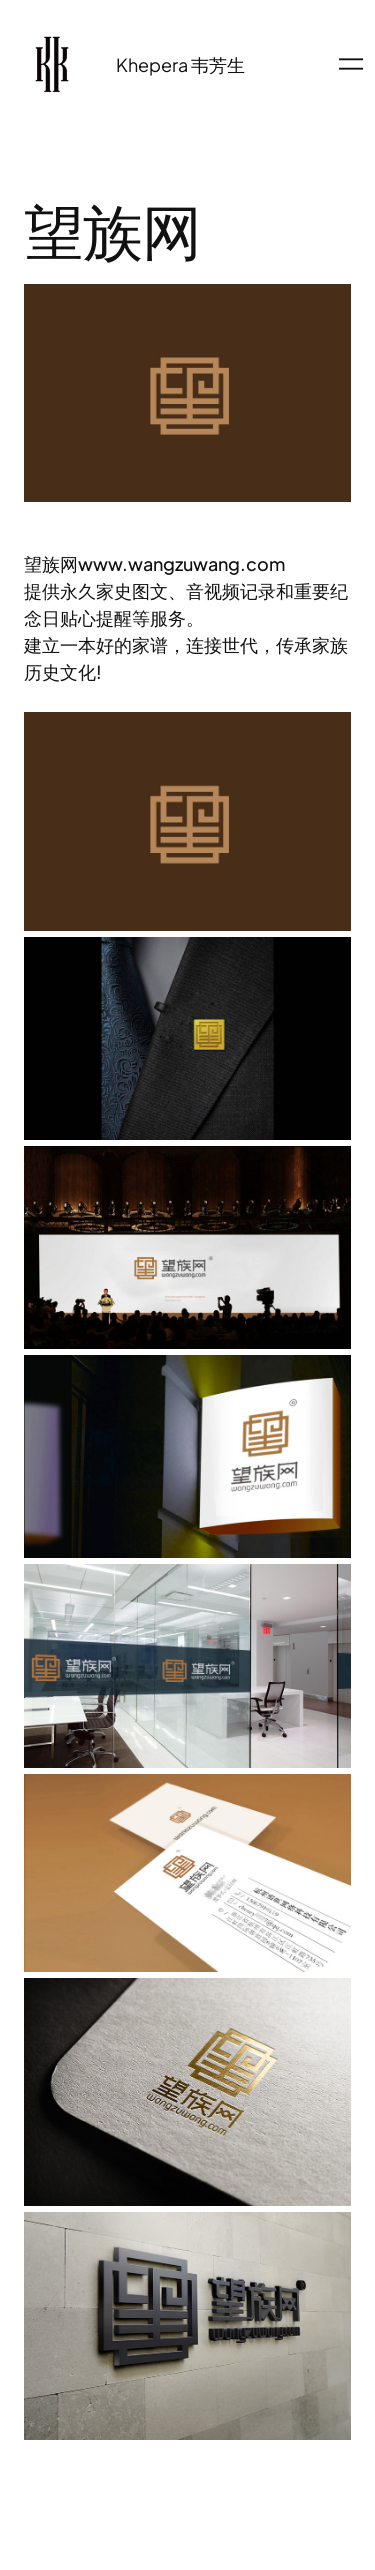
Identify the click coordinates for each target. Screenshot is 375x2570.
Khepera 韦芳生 (180, 64)
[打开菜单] (351, 64)
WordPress (216, 2509)
